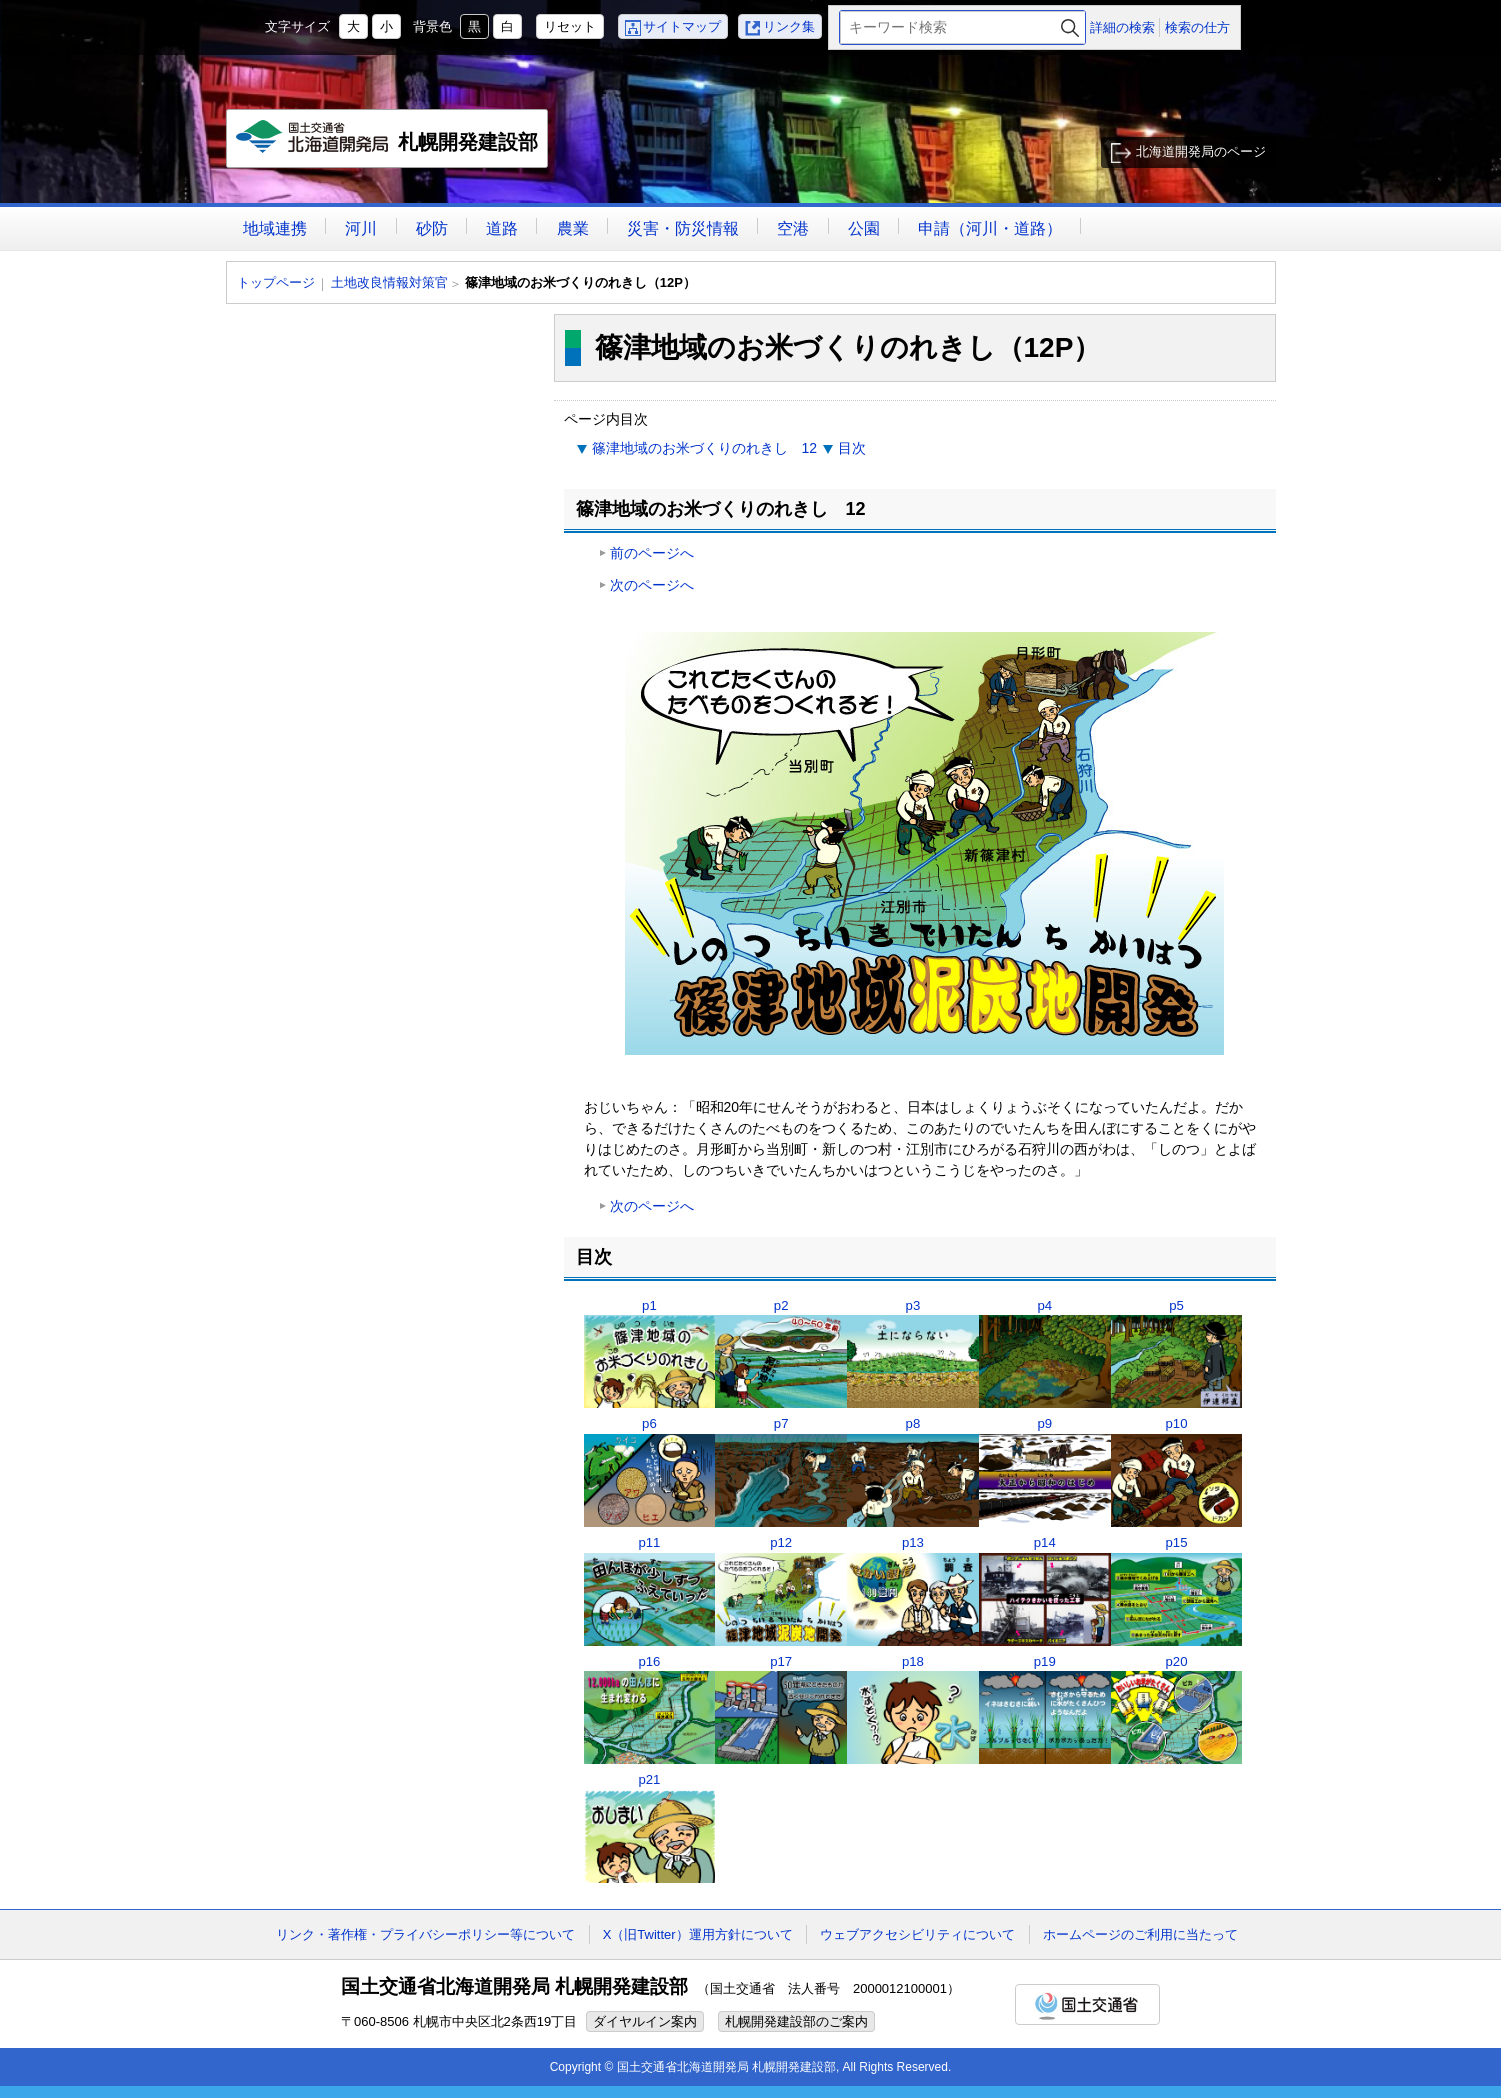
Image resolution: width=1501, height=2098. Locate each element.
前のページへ (652, 553)
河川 (361, 228)
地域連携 (275, 228)
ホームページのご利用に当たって (1140, 1934)
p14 (1045, 1542)
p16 (649, 1661)
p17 (781, 1661)
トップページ (276, 282)
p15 (1177, 1542)
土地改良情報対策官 (389, 282)
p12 (781, 1542)
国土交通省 (1087, 2004)
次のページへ (652, 585)
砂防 (432, 228)
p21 (649, 1779)
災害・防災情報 (683, 228)
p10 (1177, 1423)
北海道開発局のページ (1201, 151)
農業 (573, 228)
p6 (649, 1423)
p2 (781, 1305)
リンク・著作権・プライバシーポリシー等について (425, 1934)
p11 (649, 1542)
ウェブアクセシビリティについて (917, 1934)
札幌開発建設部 (388, 144)
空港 (793, 228)
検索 (1070, 27)
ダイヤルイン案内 (645, 2021)
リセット (570, 26)
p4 (1044, 1305)
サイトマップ (682, 26)
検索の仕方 (1197, 27)
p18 (913, 1661)
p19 (1045, 1661)
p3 (913, 1305)
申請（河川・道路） (990, 228)
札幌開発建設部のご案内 (796, 2021)
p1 (649, 1305)
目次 (852, 448)
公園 (864, 228)
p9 (1044, 1423)
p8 (913, 1423)
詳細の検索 (1122, 27)
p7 (781, 1423)
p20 (1177, 1661)
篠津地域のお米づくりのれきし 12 (705, 448)
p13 (913, 1542)
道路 (502, 228)
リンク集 (789, 26)
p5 (1176, 1305)
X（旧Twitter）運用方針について (698, 1934)
